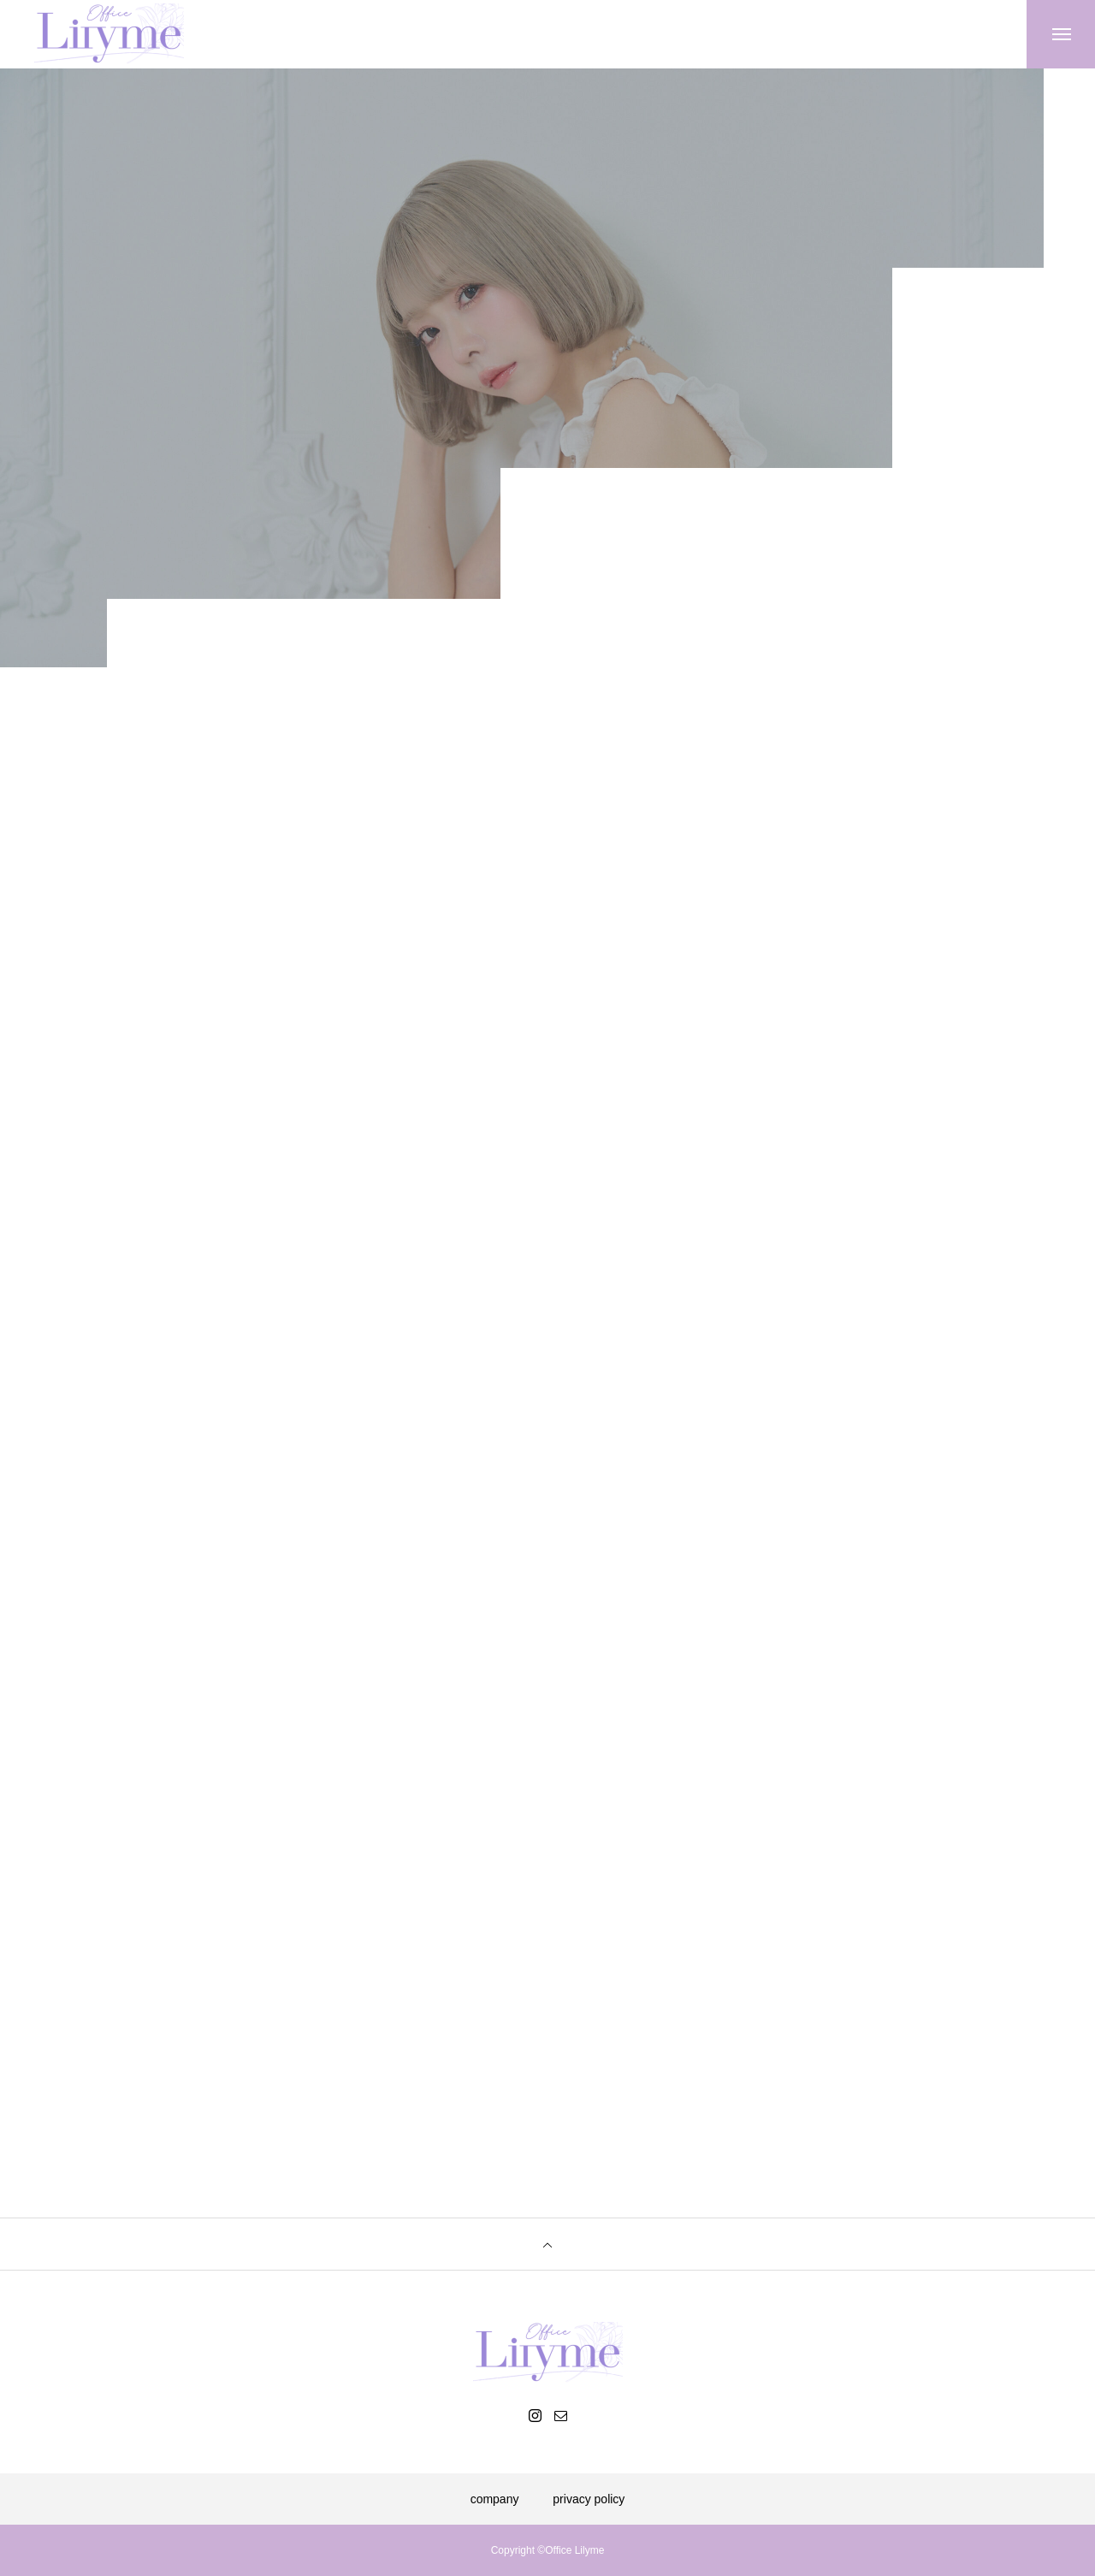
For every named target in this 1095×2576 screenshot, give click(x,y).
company (495, 2499)
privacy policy (588, 2499)
